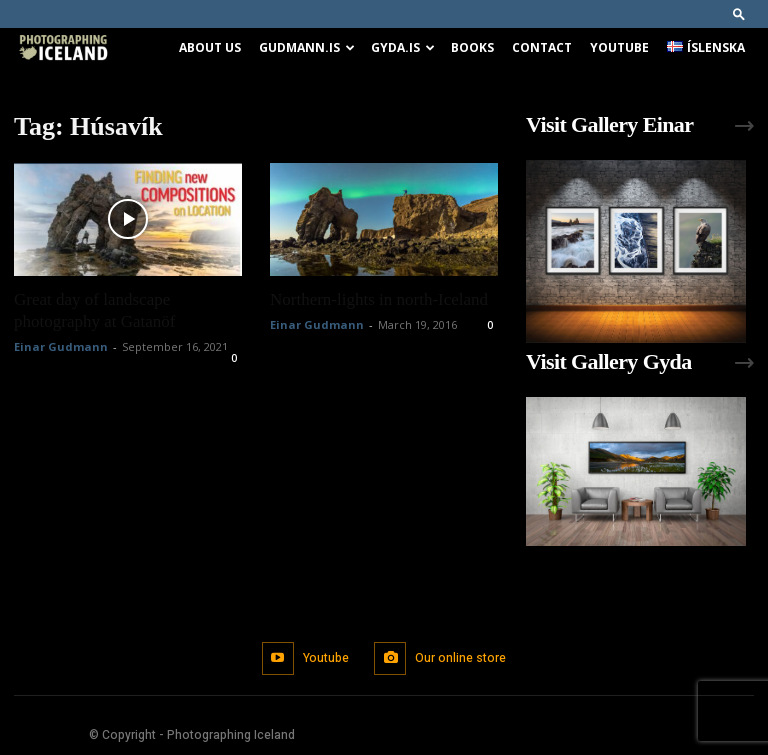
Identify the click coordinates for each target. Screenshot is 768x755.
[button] (739, 13)
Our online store (460, 657)
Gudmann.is (307, 47)
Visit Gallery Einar (609, 124)
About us (210, 47)
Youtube (619, 47)
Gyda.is (403, 47)
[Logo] (63, 48)
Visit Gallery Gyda (609, 361)
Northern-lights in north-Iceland (379, 299)
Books (472, 47)
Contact (542, 47)
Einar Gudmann (61, 346)
